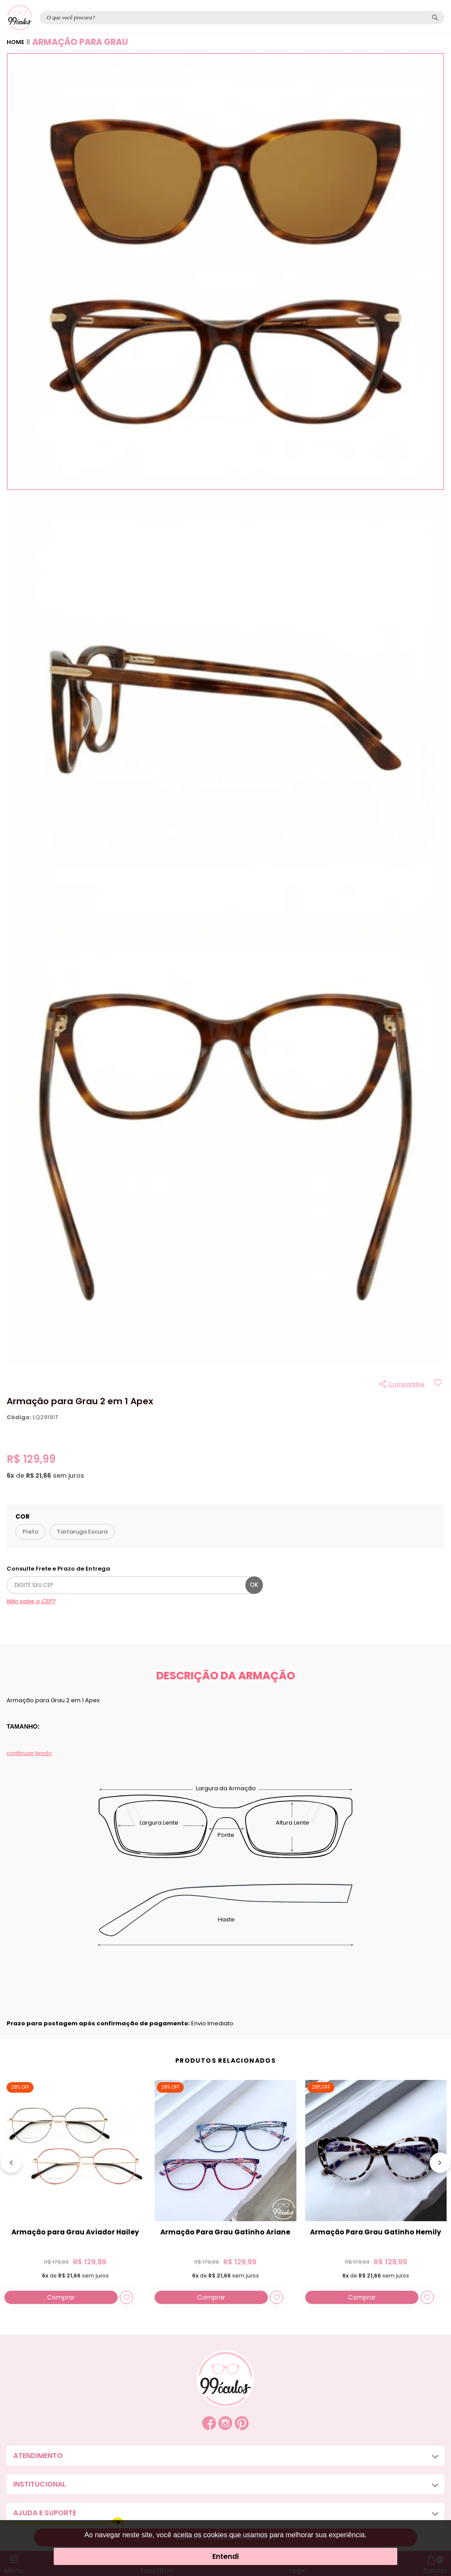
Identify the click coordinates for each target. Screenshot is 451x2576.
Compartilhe (406, 1384)
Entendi (225, 2556)
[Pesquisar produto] (435, 17)
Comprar (61, 2297)
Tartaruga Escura (82, 1531)
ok (254, 1585)
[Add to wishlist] (438, 1384)
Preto (30, 1531)
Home (15, 42)
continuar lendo (29, 1753)
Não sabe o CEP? (31, 1601)
